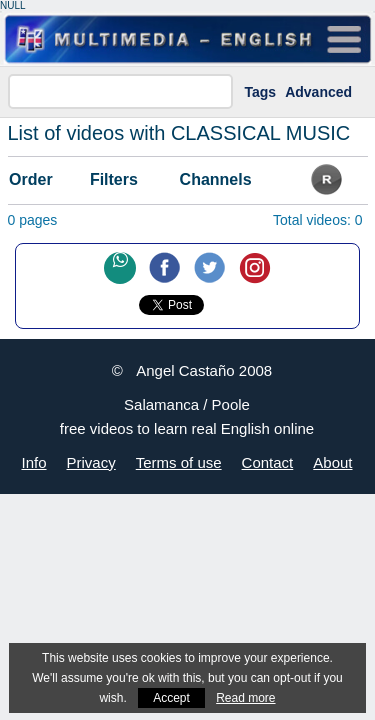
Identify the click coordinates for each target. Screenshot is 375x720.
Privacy (91, 462)
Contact (268, 462)
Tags (261, 92)
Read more (245, 698)
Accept (171, 698)
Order (31, 179)
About (332, 462)
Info (34, 462)
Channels (216, 179)
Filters (114, 179)
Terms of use (179, 462)
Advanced (318, 92)
